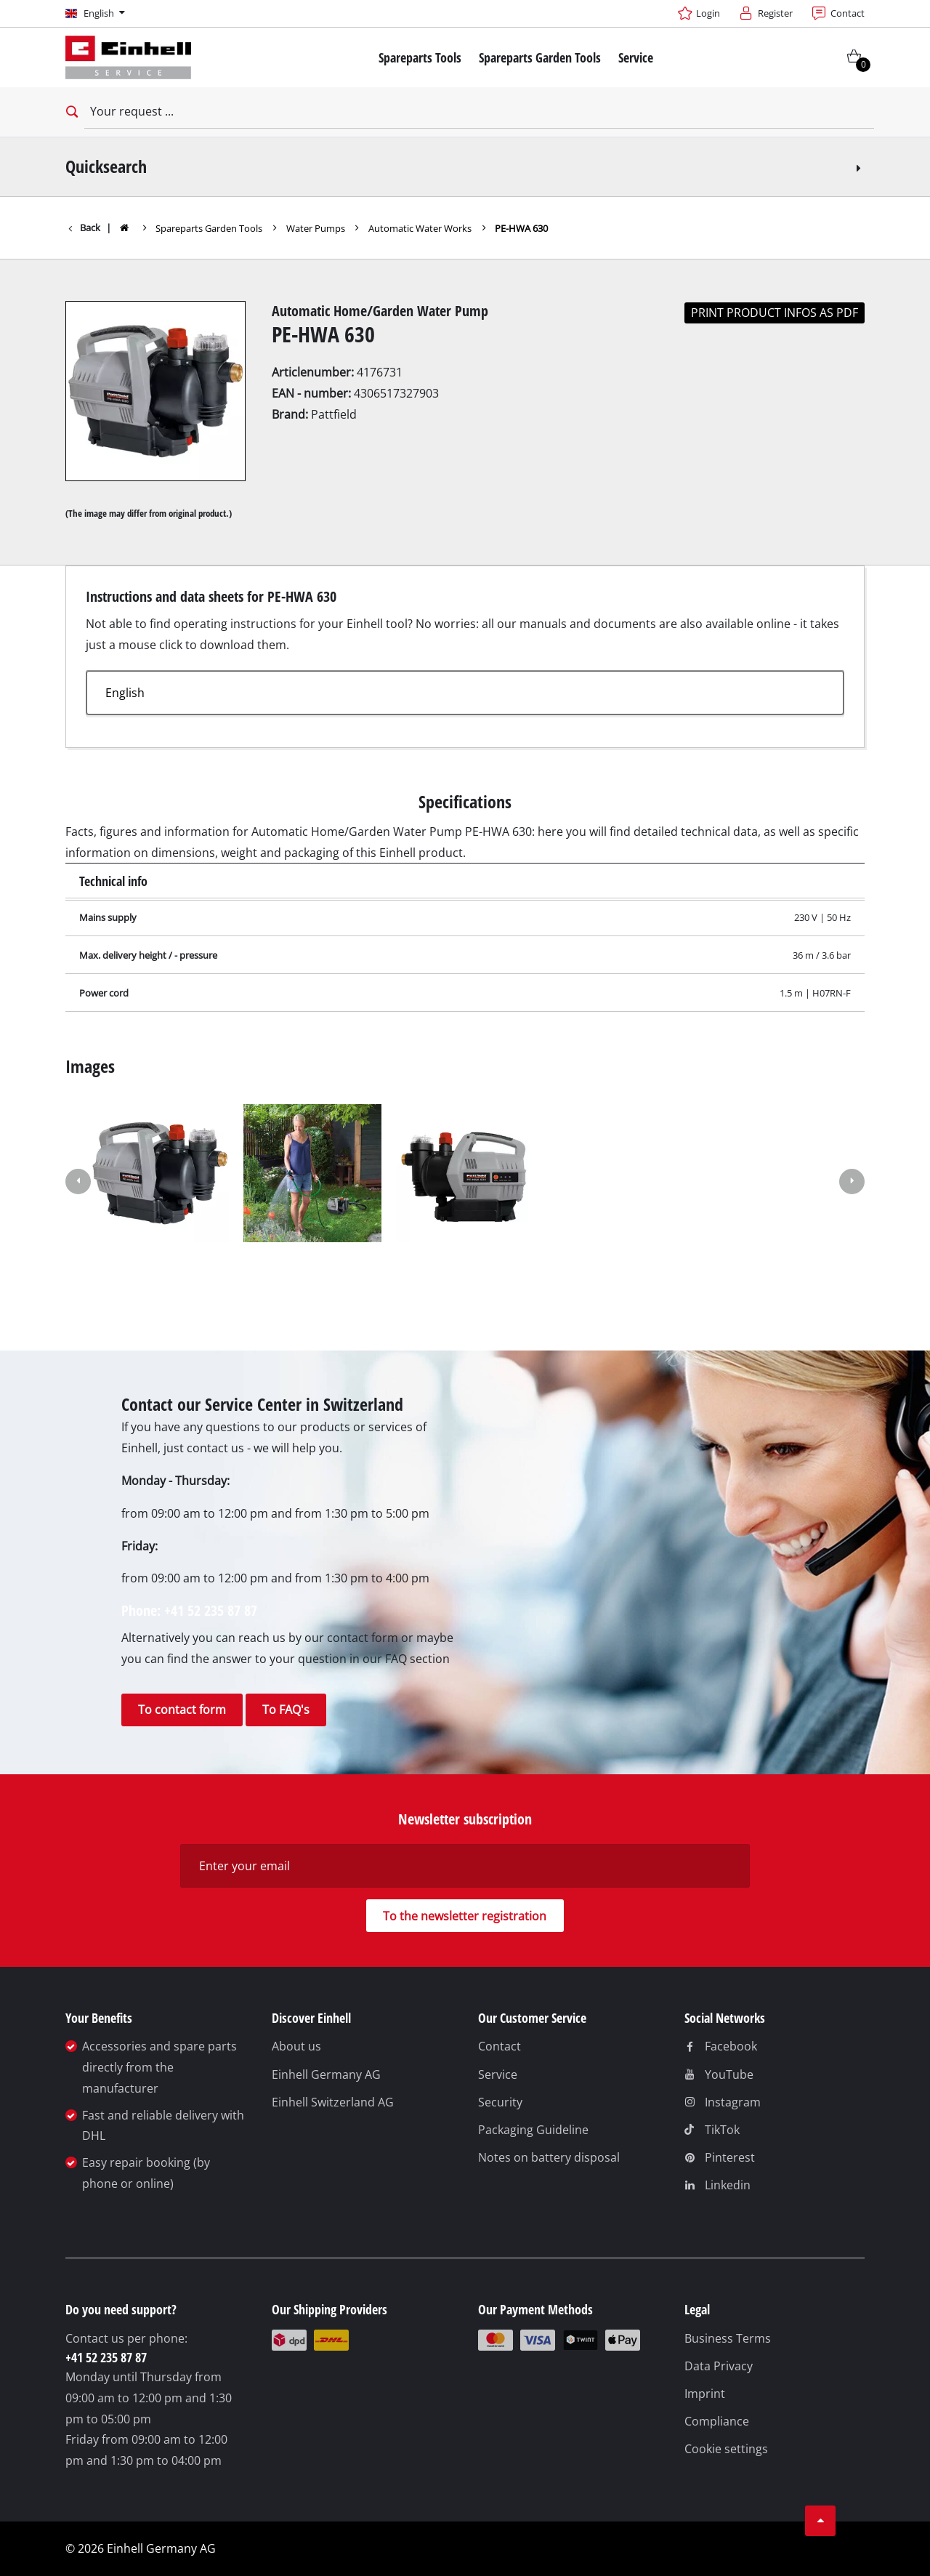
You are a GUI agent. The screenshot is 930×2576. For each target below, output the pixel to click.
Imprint (704, 2394)
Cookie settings (726, 2449)
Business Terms (727, 2338)
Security (500, 2102)
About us (296, 2046)
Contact (499, 2046)
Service (497, 2074)
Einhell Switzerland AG (333, 2102)
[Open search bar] (70, 112)
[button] (78, 1183)
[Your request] (479, 112)
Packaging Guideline (533, 2130)
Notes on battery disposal (549, 2157)
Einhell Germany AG (326, 2074)
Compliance (716, 2421)
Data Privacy (718, 2366)
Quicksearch (465, 166)
